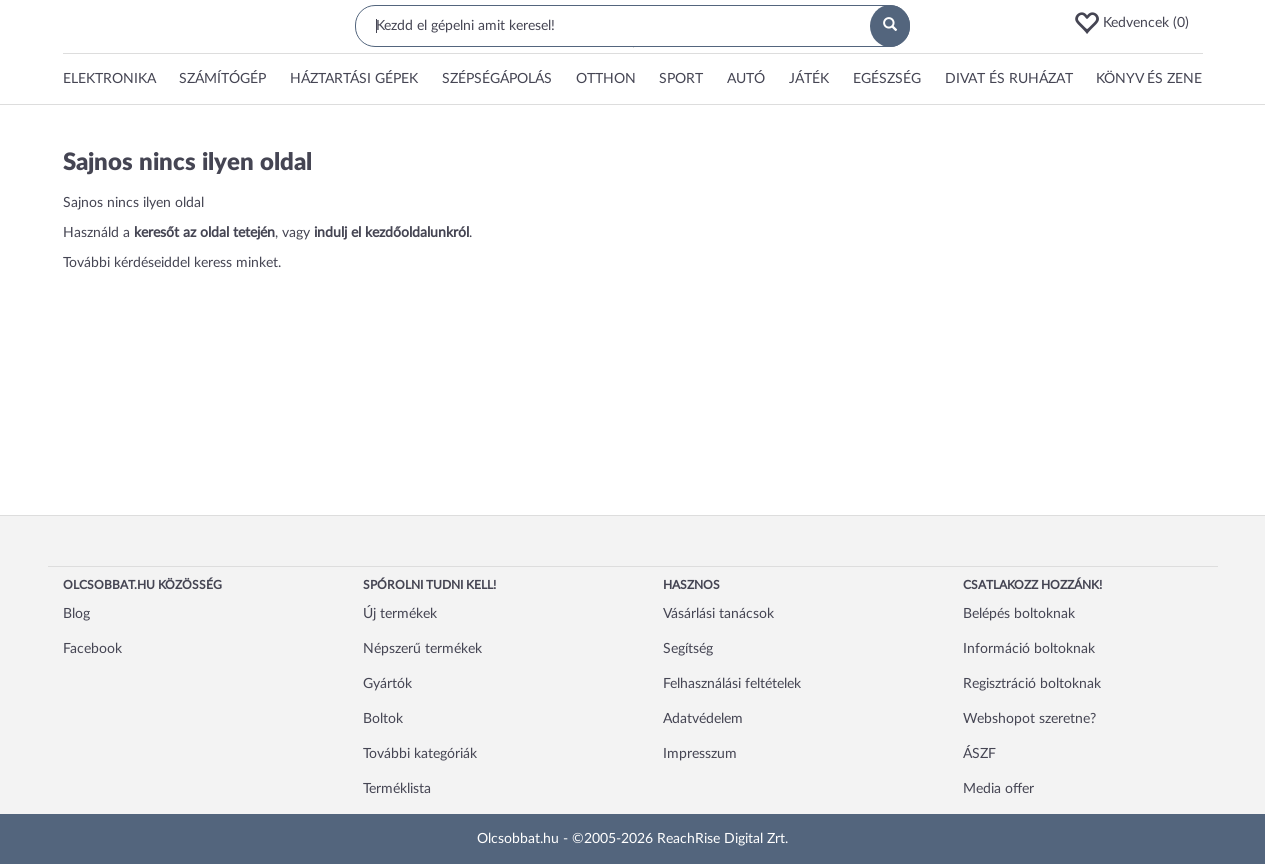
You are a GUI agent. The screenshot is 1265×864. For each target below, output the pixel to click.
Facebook (92, 649)
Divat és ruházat (1009, 79)
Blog (76, 614)
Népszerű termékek (422, 649)
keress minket (236, 263)
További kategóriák (420, 754)
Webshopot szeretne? (1029, 719)
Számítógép (222, 79)
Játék (809, 79)
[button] (1138, 23)
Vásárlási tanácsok (718, 614)
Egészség (887, 79)
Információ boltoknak (1029, 649)
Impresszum (700, 754)
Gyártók (387, 684)
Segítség (688, 649)
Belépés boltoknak (1019, 614)
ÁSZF (979, 754)
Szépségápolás (497, 79)
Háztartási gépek (354, 79)
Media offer (998, 789)
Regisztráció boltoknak (1032, 684)
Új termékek (400, 614)
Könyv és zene (1149, 79)
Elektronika (109, 79)
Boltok (383, 719)
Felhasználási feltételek (732, 684)
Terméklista (397, 789)
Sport (681, 79)
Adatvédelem (703, 719)
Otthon (606, 79)
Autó (746, 79)
